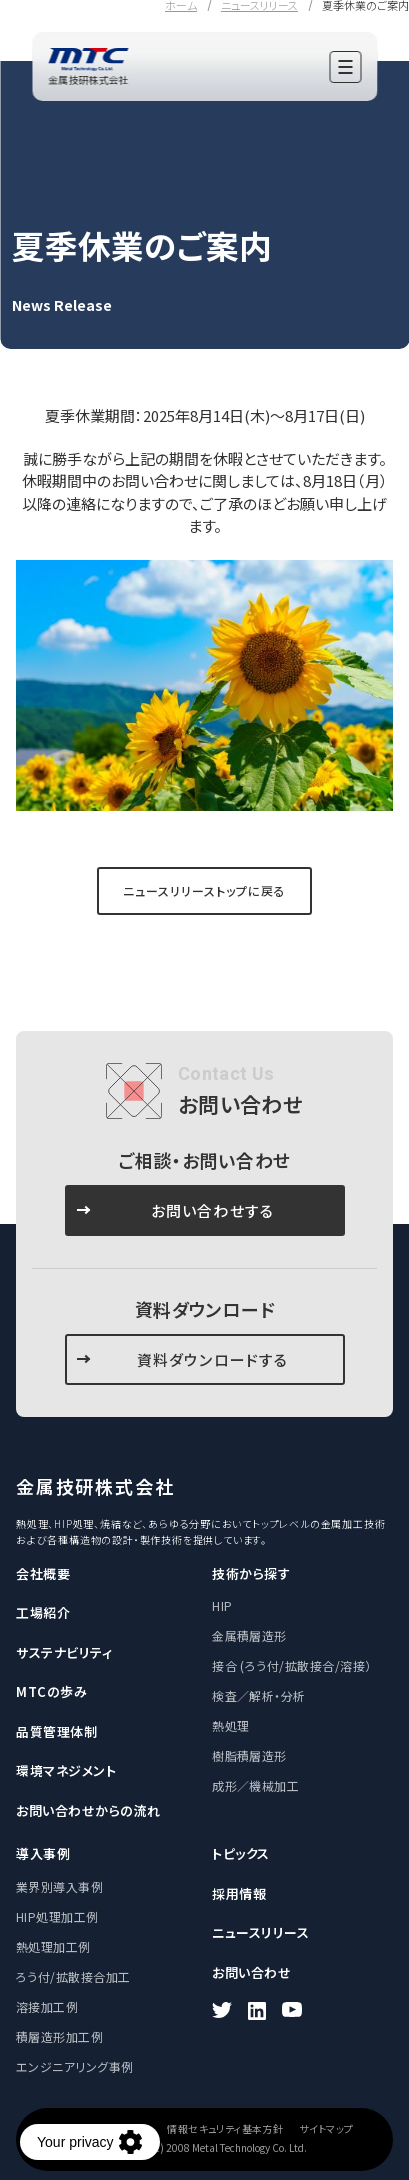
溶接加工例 (47, 2006)
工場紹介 (43, 1612)
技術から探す (251, 1573)
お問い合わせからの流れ (88, 1810)
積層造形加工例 (59, 2036)
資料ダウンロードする (213, 1359)
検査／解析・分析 (259, 1695)
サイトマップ (326, 2129)
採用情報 (239, 1893)
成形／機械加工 (255, 1785)
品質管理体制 (56, 1731)
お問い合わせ (251, 1972)
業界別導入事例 (59, 1886)
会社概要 (43, 1573)
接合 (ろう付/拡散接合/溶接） (292, 1665)
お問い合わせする (213, 1210)
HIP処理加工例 (57, 1916)
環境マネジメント (66, 1770)
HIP (222, 1605)
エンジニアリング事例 (75, 2066)
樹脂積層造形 (249, 1755)
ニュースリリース (260, 1932)
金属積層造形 (249, 1635)
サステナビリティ (64, 1652)
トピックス (241, 1853)
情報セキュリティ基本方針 (225, 2129)
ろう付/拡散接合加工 (73, 1976)
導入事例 (43, 1853)
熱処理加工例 (53, 1946)
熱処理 (230, 1725)
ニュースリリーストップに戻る (204, 890)
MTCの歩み (51, 1691)
